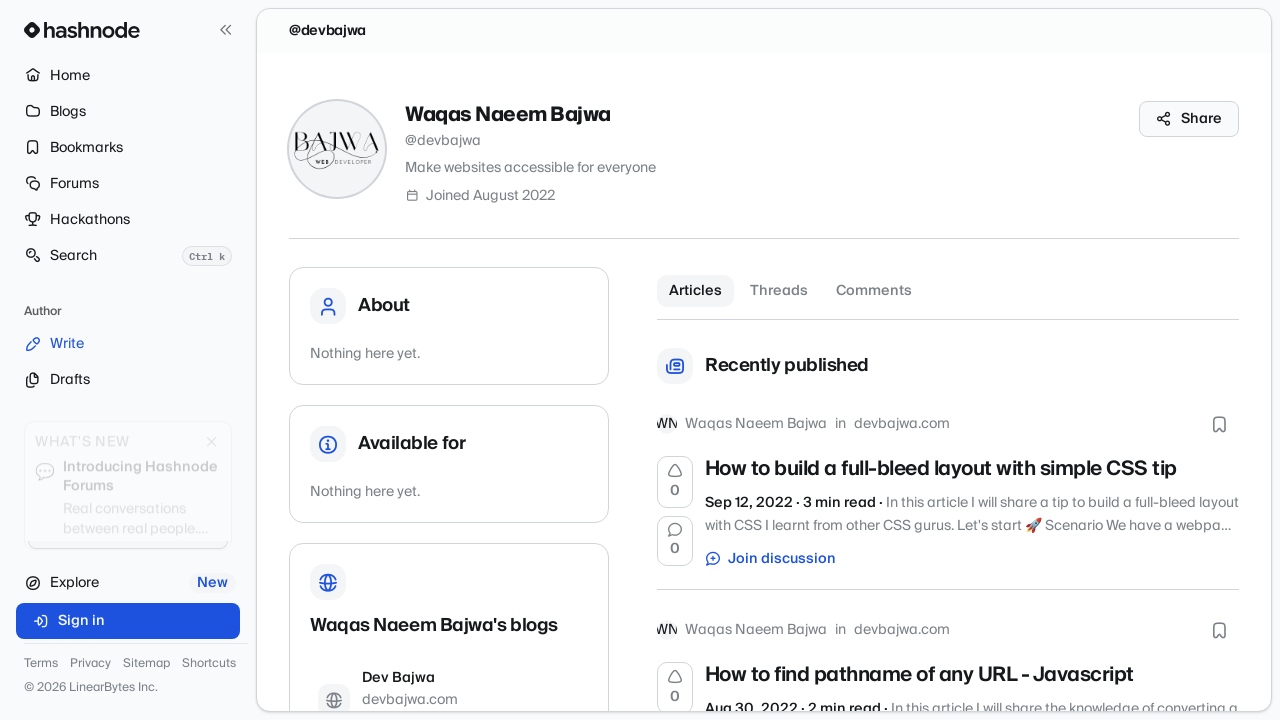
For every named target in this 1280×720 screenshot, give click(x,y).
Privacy (90, 664)
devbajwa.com (902, 424)
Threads (779, 291)
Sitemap (146, 664)
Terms (41, 664)
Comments (874, 291)
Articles (695, 291)
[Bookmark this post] (1219, 424)
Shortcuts (209, 664)
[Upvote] (675, 482)
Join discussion (771, 559)
